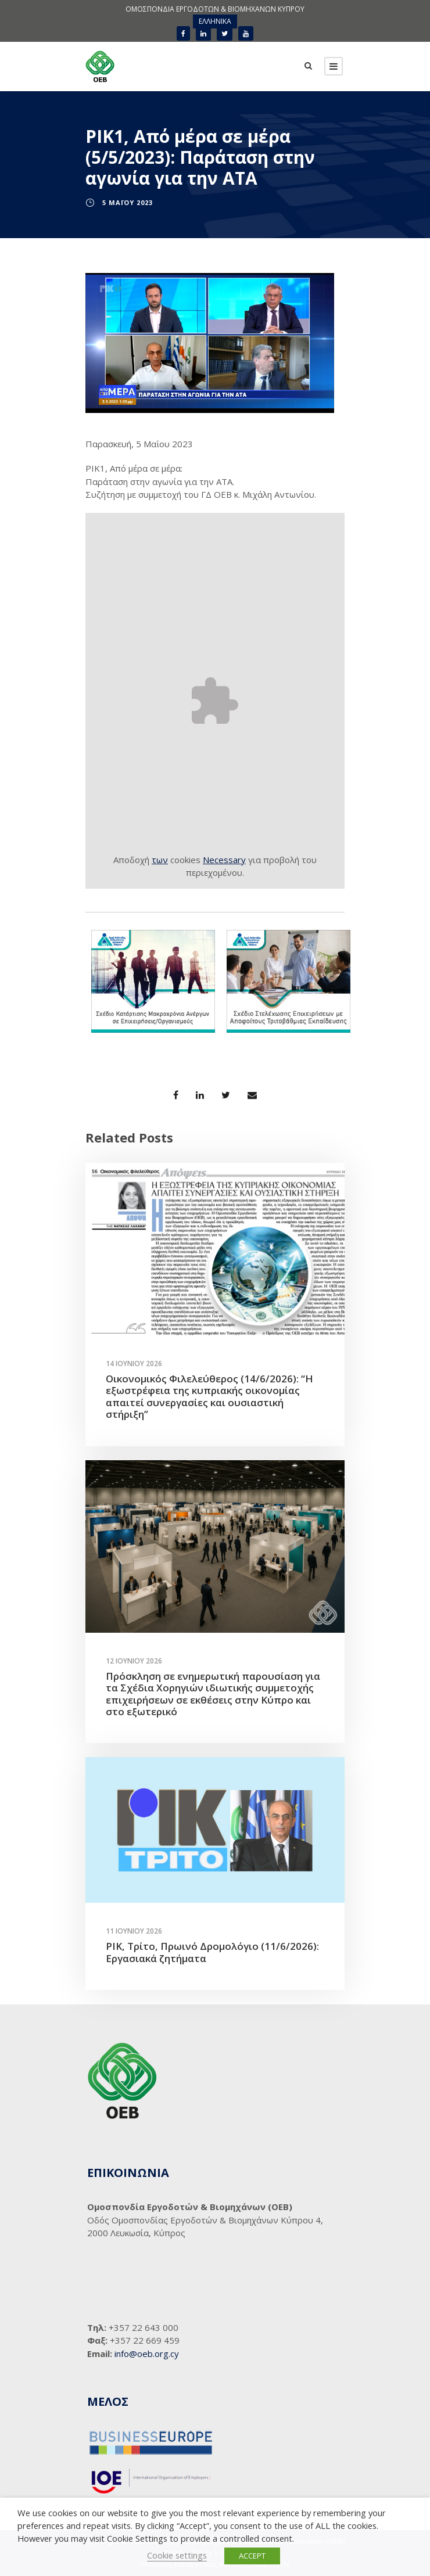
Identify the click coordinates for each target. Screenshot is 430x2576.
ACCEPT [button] (252, 2555)
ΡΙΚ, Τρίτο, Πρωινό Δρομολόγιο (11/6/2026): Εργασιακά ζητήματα (212, 1951)
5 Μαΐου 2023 (127, 202)
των (160, 859)
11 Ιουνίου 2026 (134, 1931)
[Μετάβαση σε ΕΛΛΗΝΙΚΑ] (215, 21)
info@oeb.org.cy (146, 2353)
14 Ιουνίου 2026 (134, 1363)
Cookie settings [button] (177, 2555)
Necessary (224, 859)
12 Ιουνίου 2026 (134, 1661)
